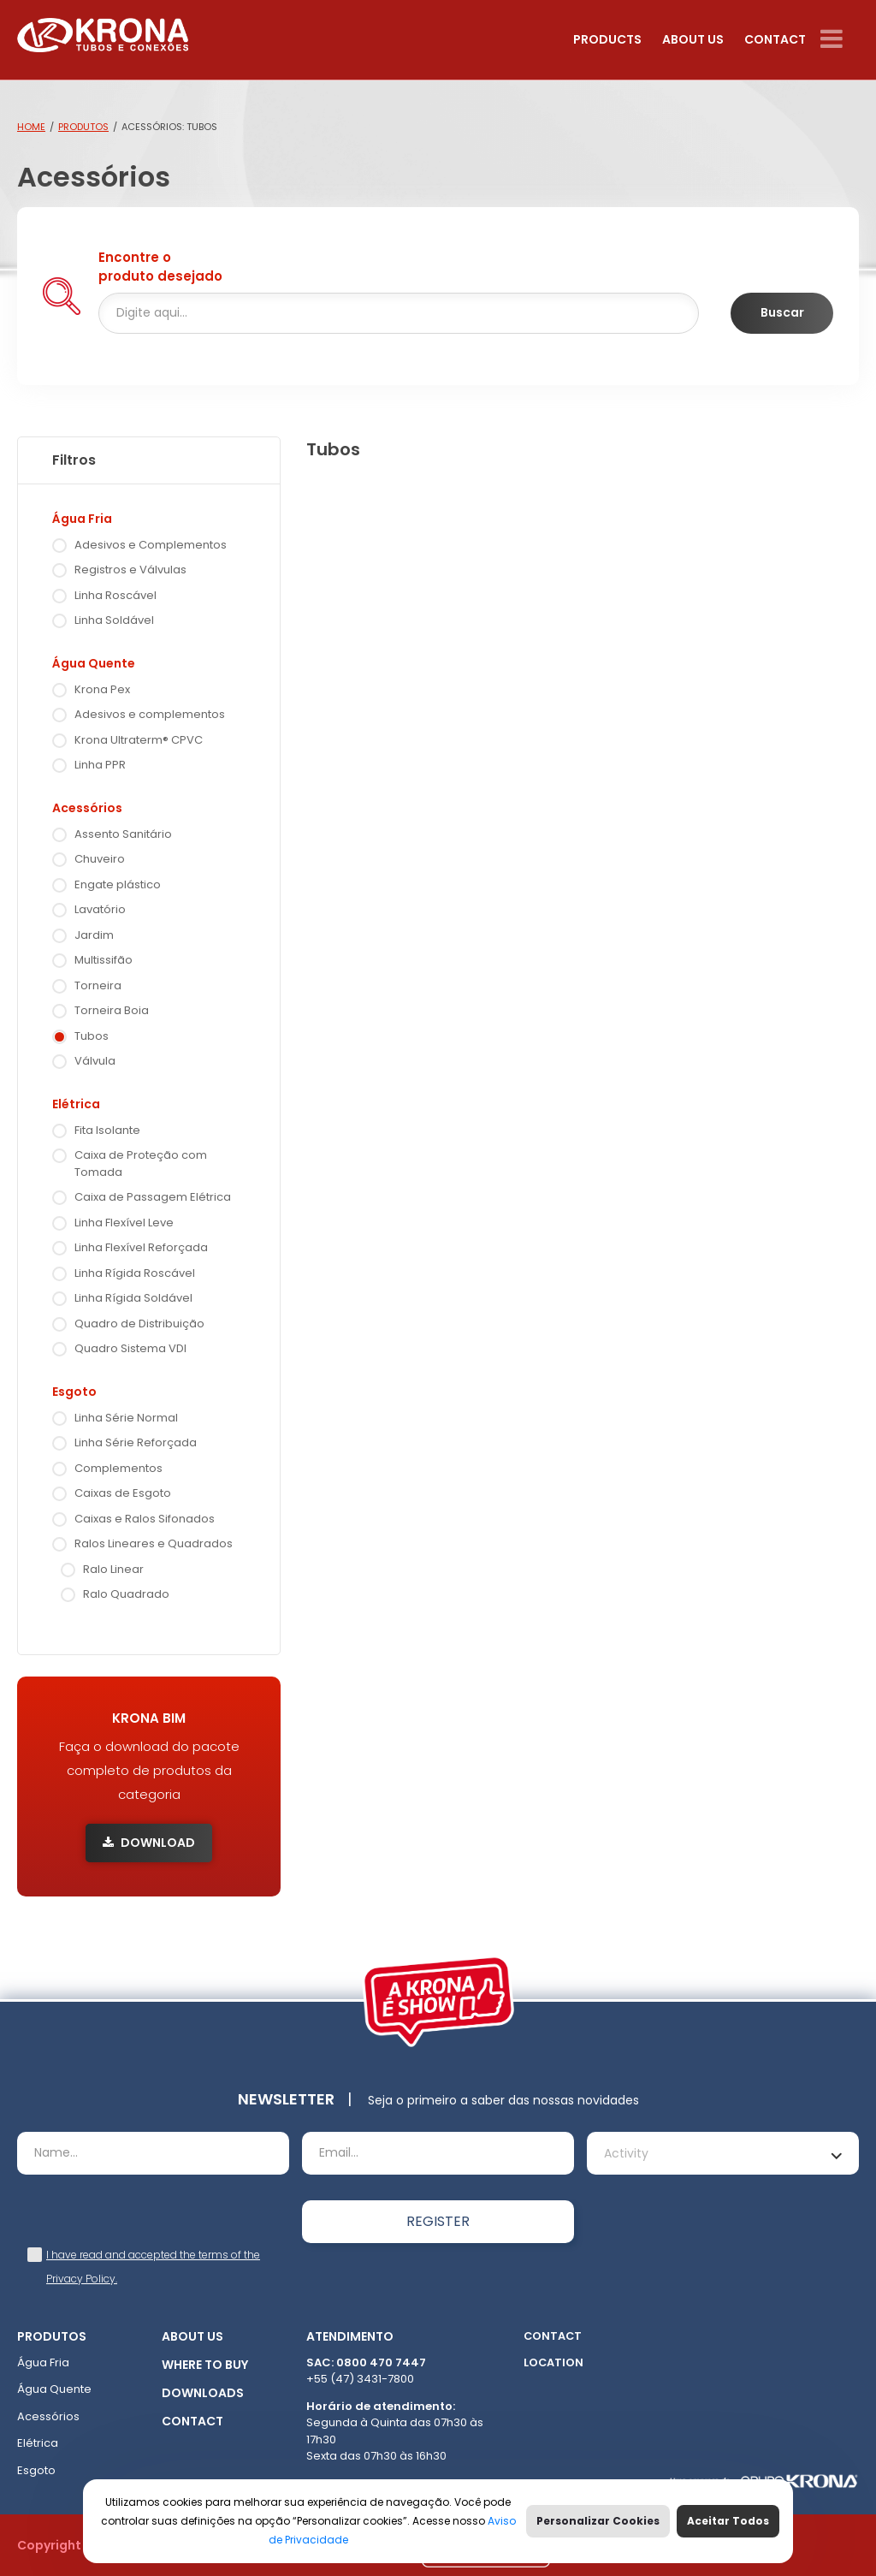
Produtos (83, 127)
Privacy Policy (80, 2278)
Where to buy (205, 2364)
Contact (775, 39)
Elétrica (76, 1104)
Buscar (782, 312)
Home (31, 127)
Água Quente (93, 663)
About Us (693, 39)
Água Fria (82, 518)
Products (607, 39)
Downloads (203, 2392)
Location (553, 2362)
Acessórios (87, 807)
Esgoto (74, 1391)
